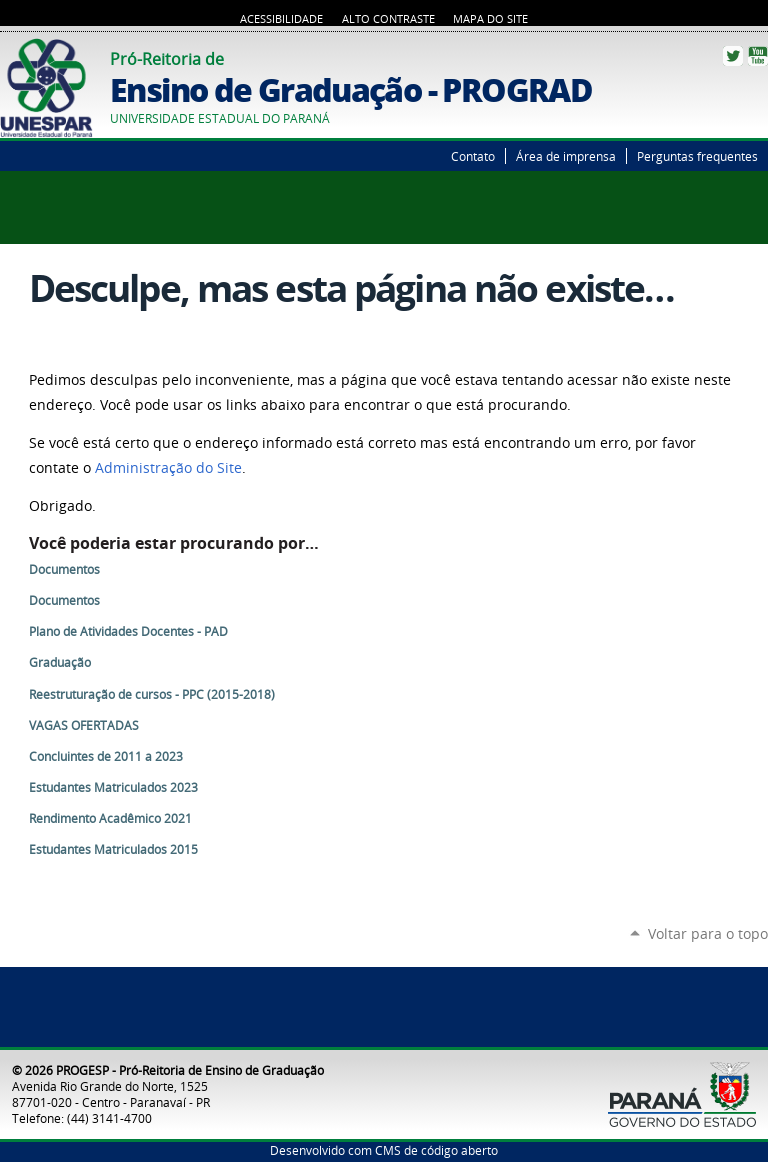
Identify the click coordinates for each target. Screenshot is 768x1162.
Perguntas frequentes (697, 156)
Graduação (60, 662)
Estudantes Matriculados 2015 (113, 849)
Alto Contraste (388, 19)
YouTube (758, 56)
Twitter (733, 56)
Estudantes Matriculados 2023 (113, 787)
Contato (473, 156)
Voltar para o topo (708, 933)
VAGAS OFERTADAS (84, 725)
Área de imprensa (566, 156)
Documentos (64, 569)
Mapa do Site (490, 19)
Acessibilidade (281, 19)
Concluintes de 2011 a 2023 (106, 756)
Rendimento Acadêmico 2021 (110, 818)
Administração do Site (168, 468)
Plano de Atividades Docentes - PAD (128, 631)
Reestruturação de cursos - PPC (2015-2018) (152, 694)
